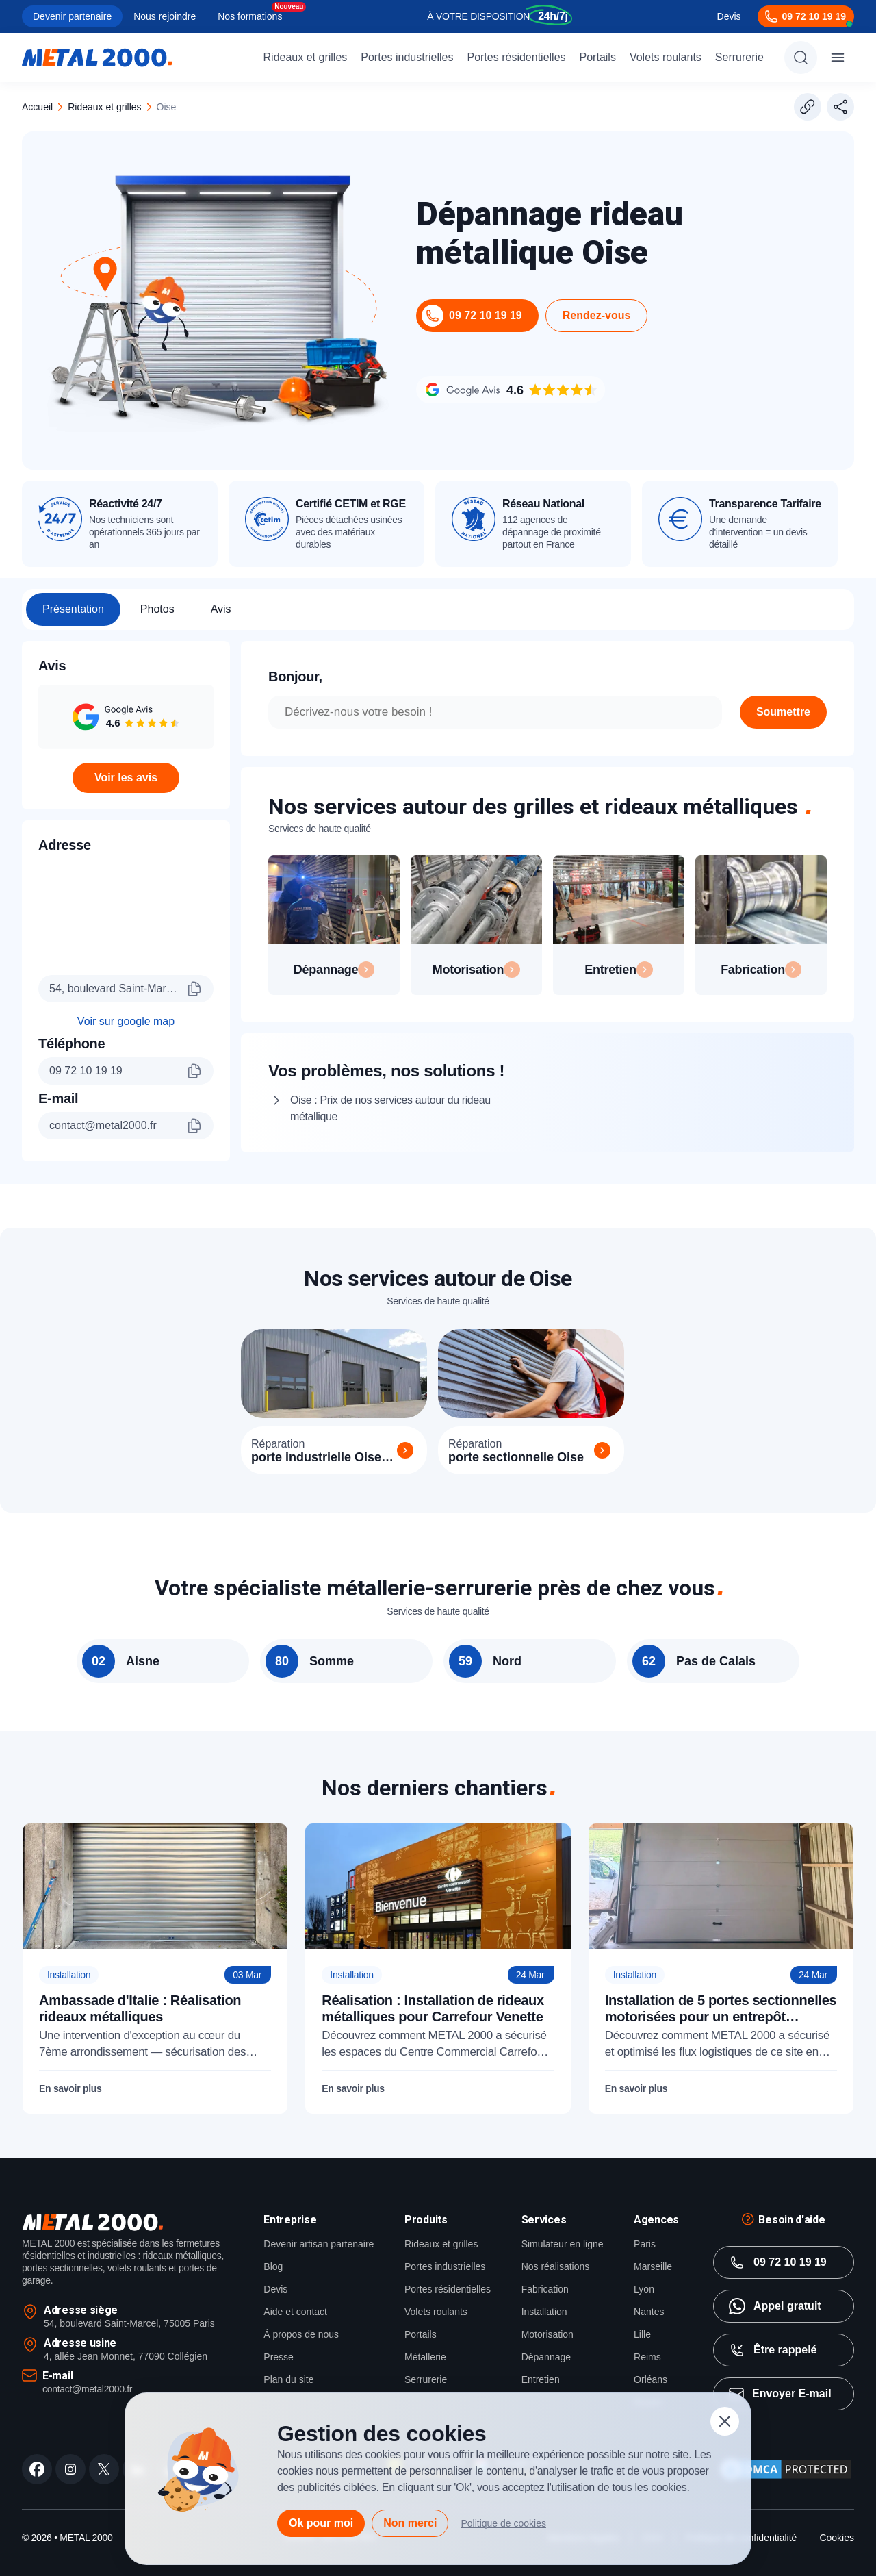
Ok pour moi (321, 2523)
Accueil (37, 106)
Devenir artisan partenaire (318, 2265)
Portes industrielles (407, 57)
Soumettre (783, 712)
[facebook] (37, 2491)
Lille (642, 2356)
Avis (221, 609)
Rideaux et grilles (305, 57)
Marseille (653, 2288)
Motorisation (547, 2356)
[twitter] (104, 2491)
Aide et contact (295, 2333)
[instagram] (70, 2491)
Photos (157, 609)
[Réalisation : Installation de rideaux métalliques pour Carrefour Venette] (438, 1990)
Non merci (410, 2523)
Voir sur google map (126, 1027)
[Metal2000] (97, 57)
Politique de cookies (503, 2523)
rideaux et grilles (104, 106)
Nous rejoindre (164, 16)
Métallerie (425, 2378)
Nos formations (250, 16)
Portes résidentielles (516, 57)
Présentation (73, 609)
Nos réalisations (555, 2288)
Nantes (649, 2333)
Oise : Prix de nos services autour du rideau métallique (403, 1109)
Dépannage (546, 2378)
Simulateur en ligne (562, 2265)
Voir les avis (125, 777)
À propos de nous (301, 2356)
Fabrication (545, 2311)
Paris (645, 2265)
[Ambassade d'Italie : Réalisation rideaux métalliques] (155, 1990)
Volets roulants (665, 57)
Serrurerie (739, 57)
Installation (544, 2333)
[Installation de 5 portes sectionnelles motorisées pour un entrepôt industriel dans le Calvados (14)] (721, 1990)
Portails (598, 57)
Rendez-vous (597, 315)
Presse (278, 2378)
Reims (647, 2378)
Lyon (644, 2311)
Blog (273, 2288)
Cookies (836, 2559)
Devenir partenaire (72, 16)
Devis (729, 16)
